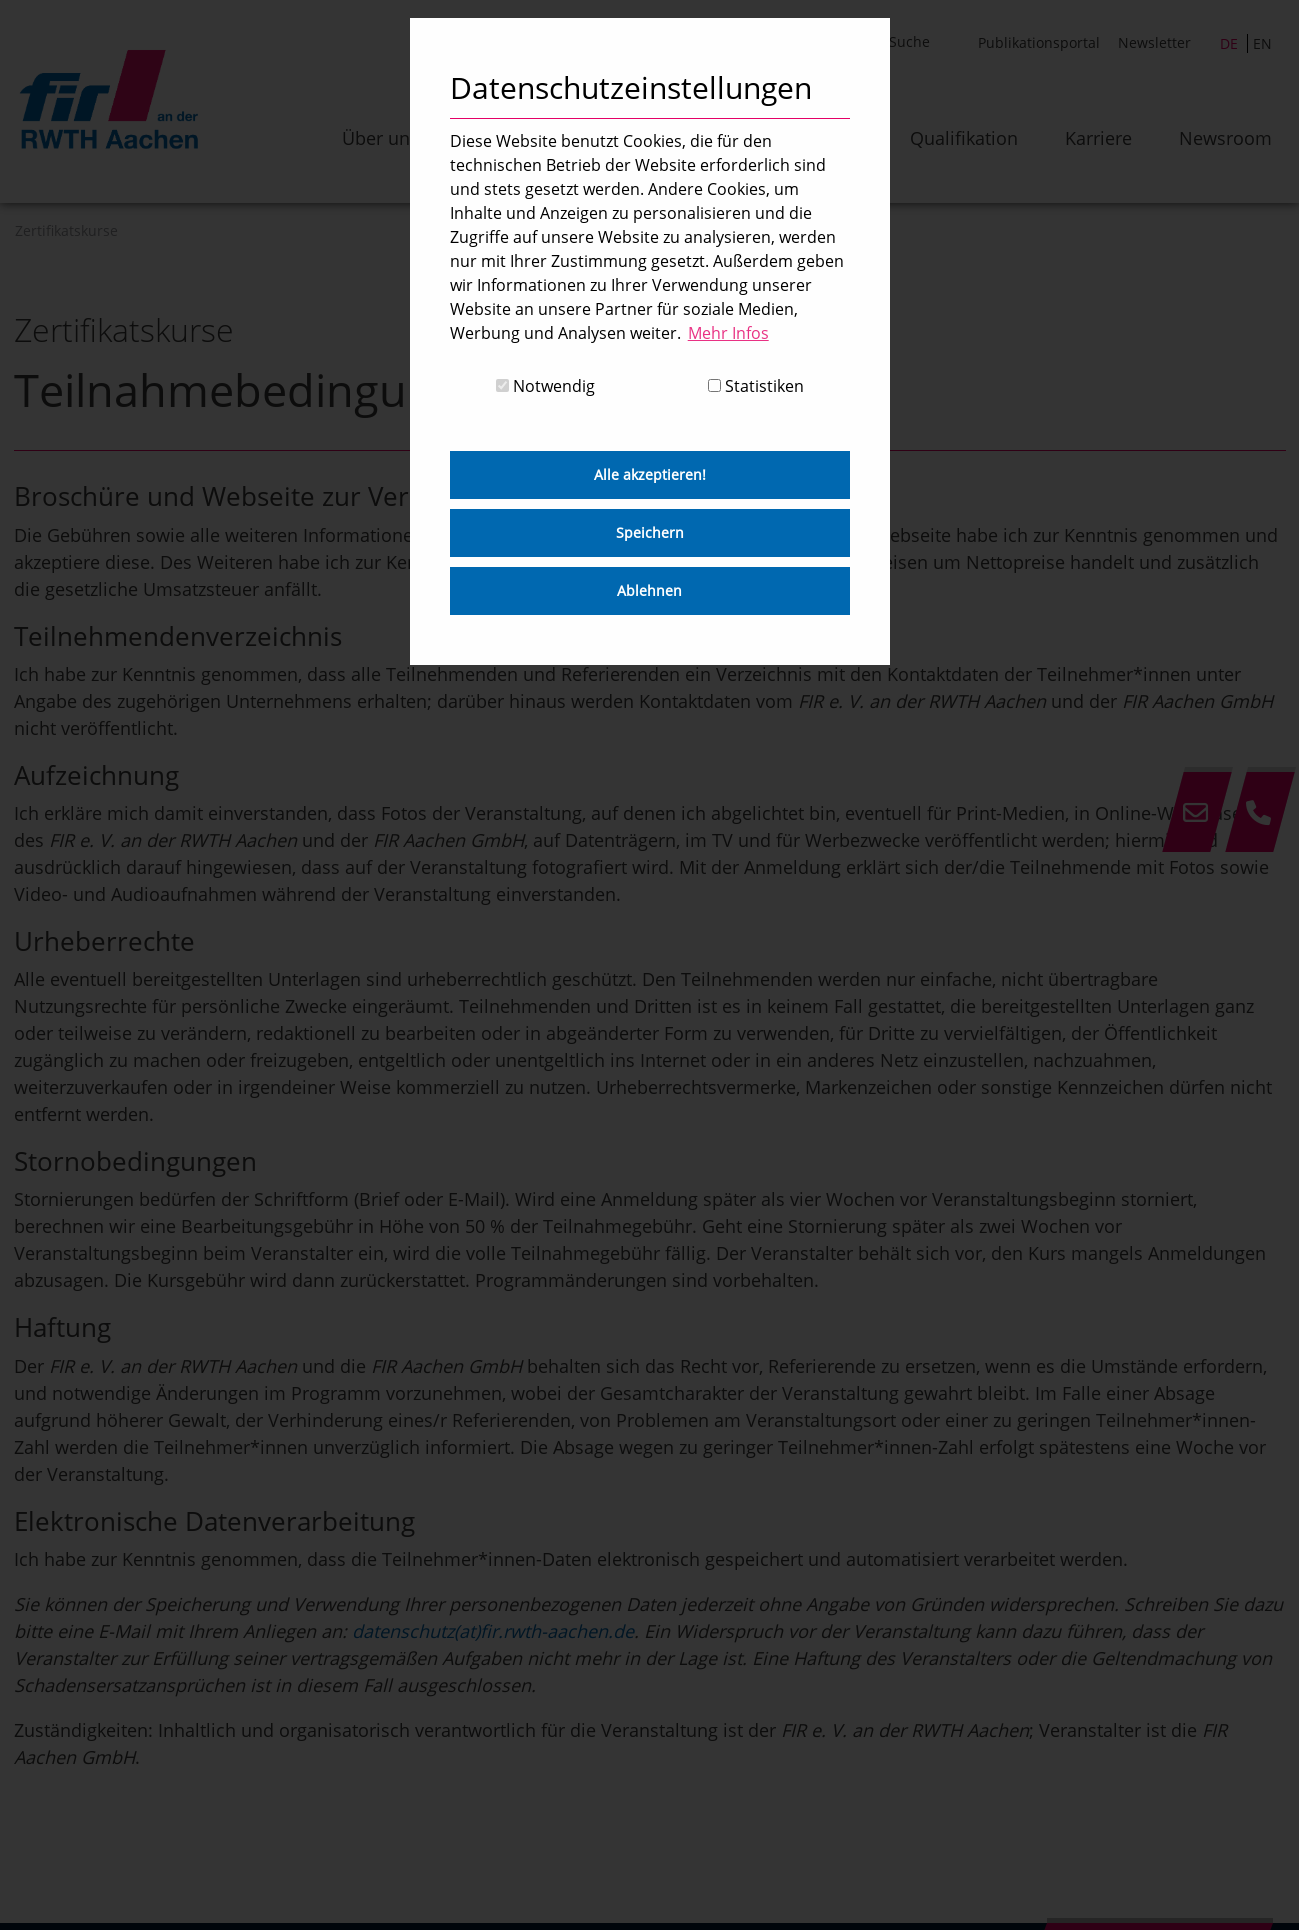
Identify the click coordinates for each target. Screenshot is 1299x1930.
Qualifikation (964, 138)
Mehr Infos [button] (728, 333)
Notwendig (545, 386)
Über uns (380, 138)
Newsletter (1154, 42)
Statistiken (756, 386)
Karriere (1098, 138)
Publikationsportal (1039, 42)
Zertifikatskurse (66, 230)
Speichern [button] (650, 532)
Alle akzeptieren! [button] (650, 474)
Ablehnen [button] (649, 590)
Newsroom (1225, 138)
